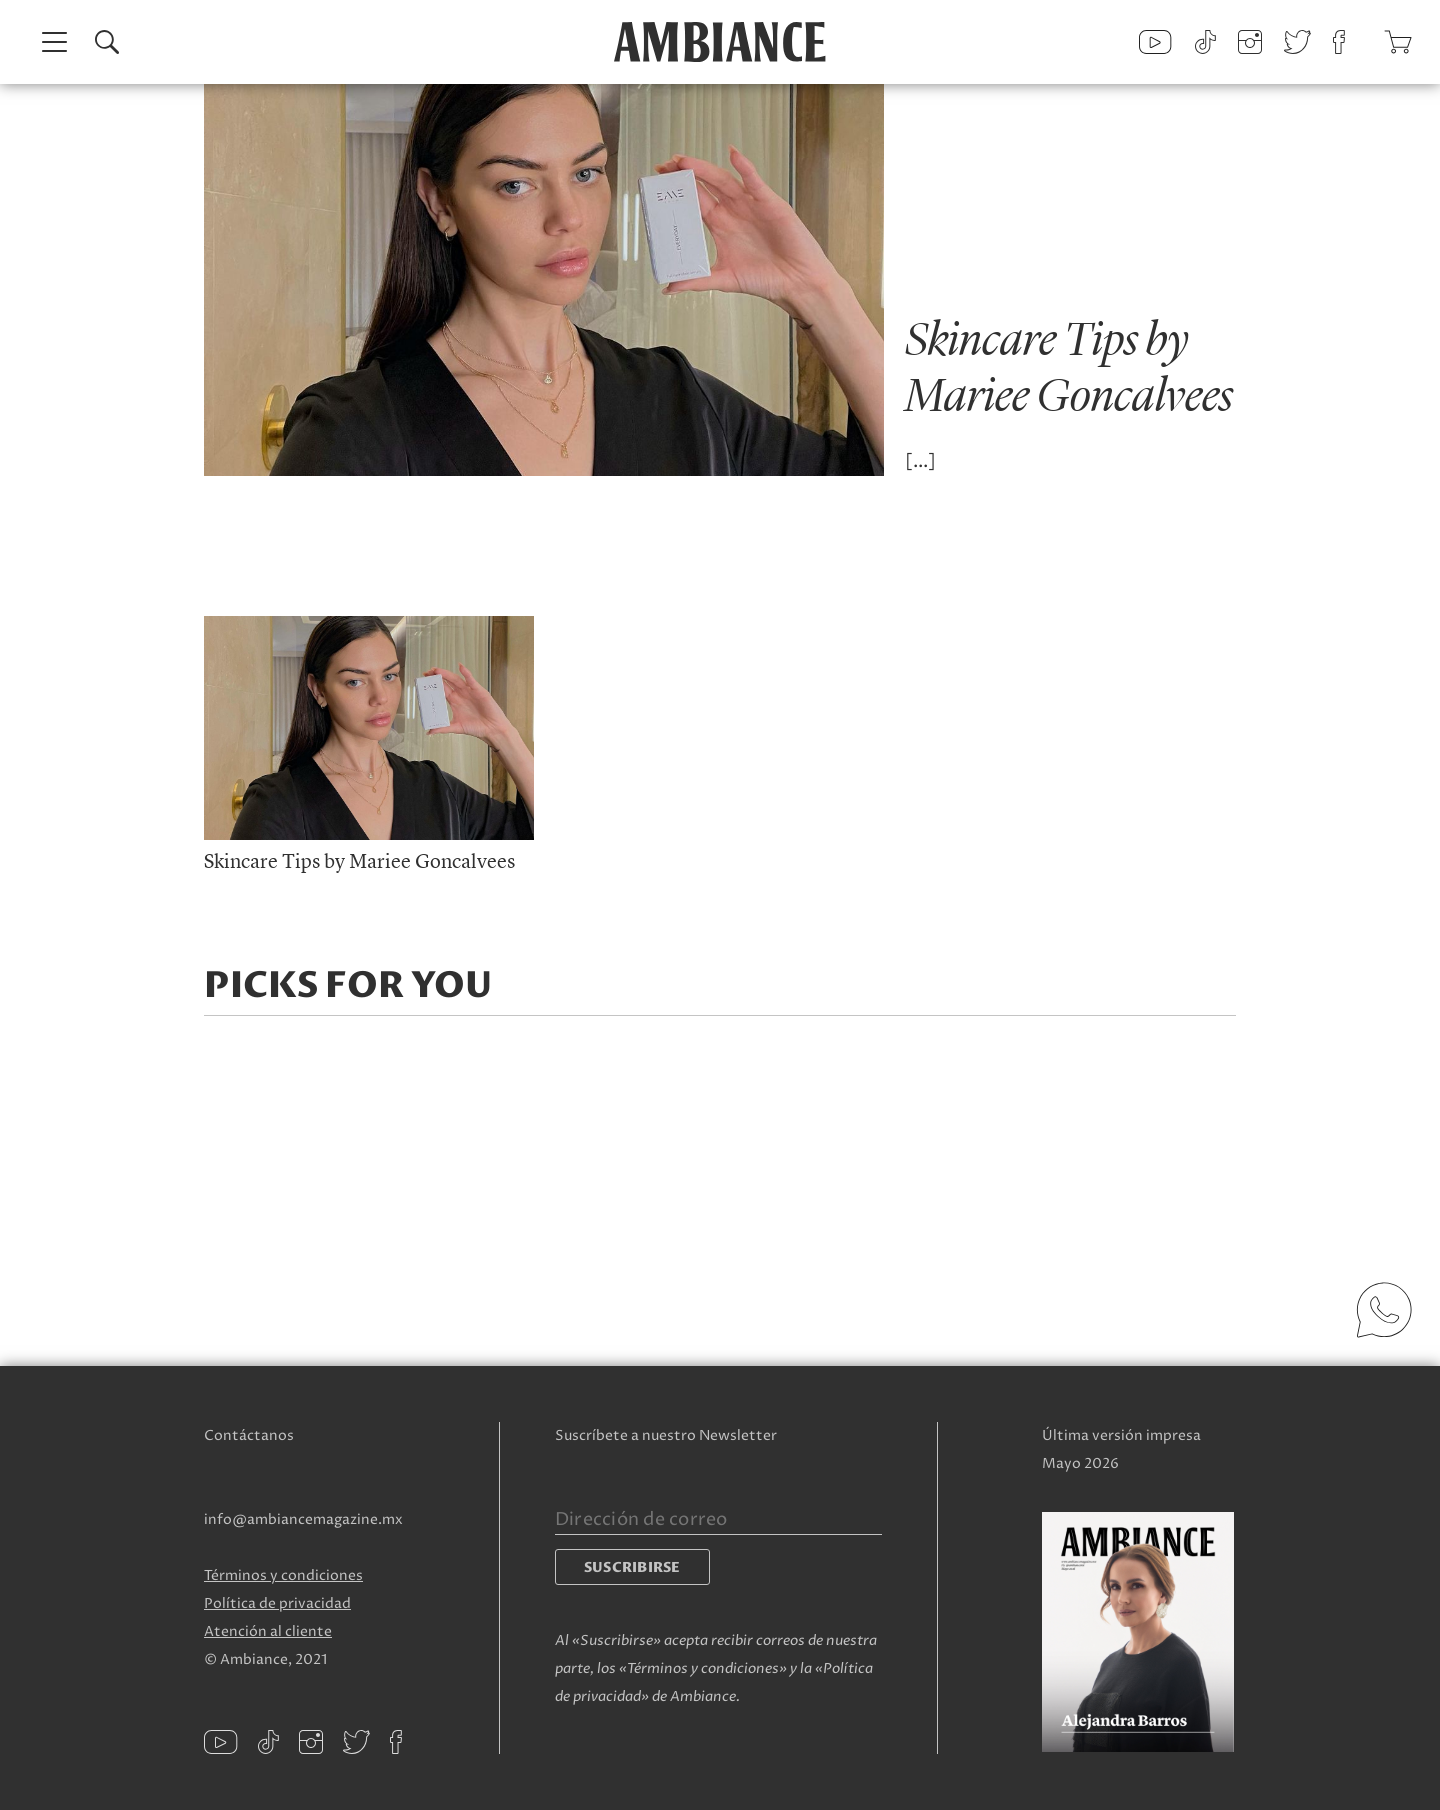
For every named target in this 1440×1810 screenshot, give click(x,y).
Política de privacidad (277, 1603)
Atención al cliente (268, 1631)
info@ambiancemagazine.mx (303, 1519)
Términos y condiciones (283, 1575)
